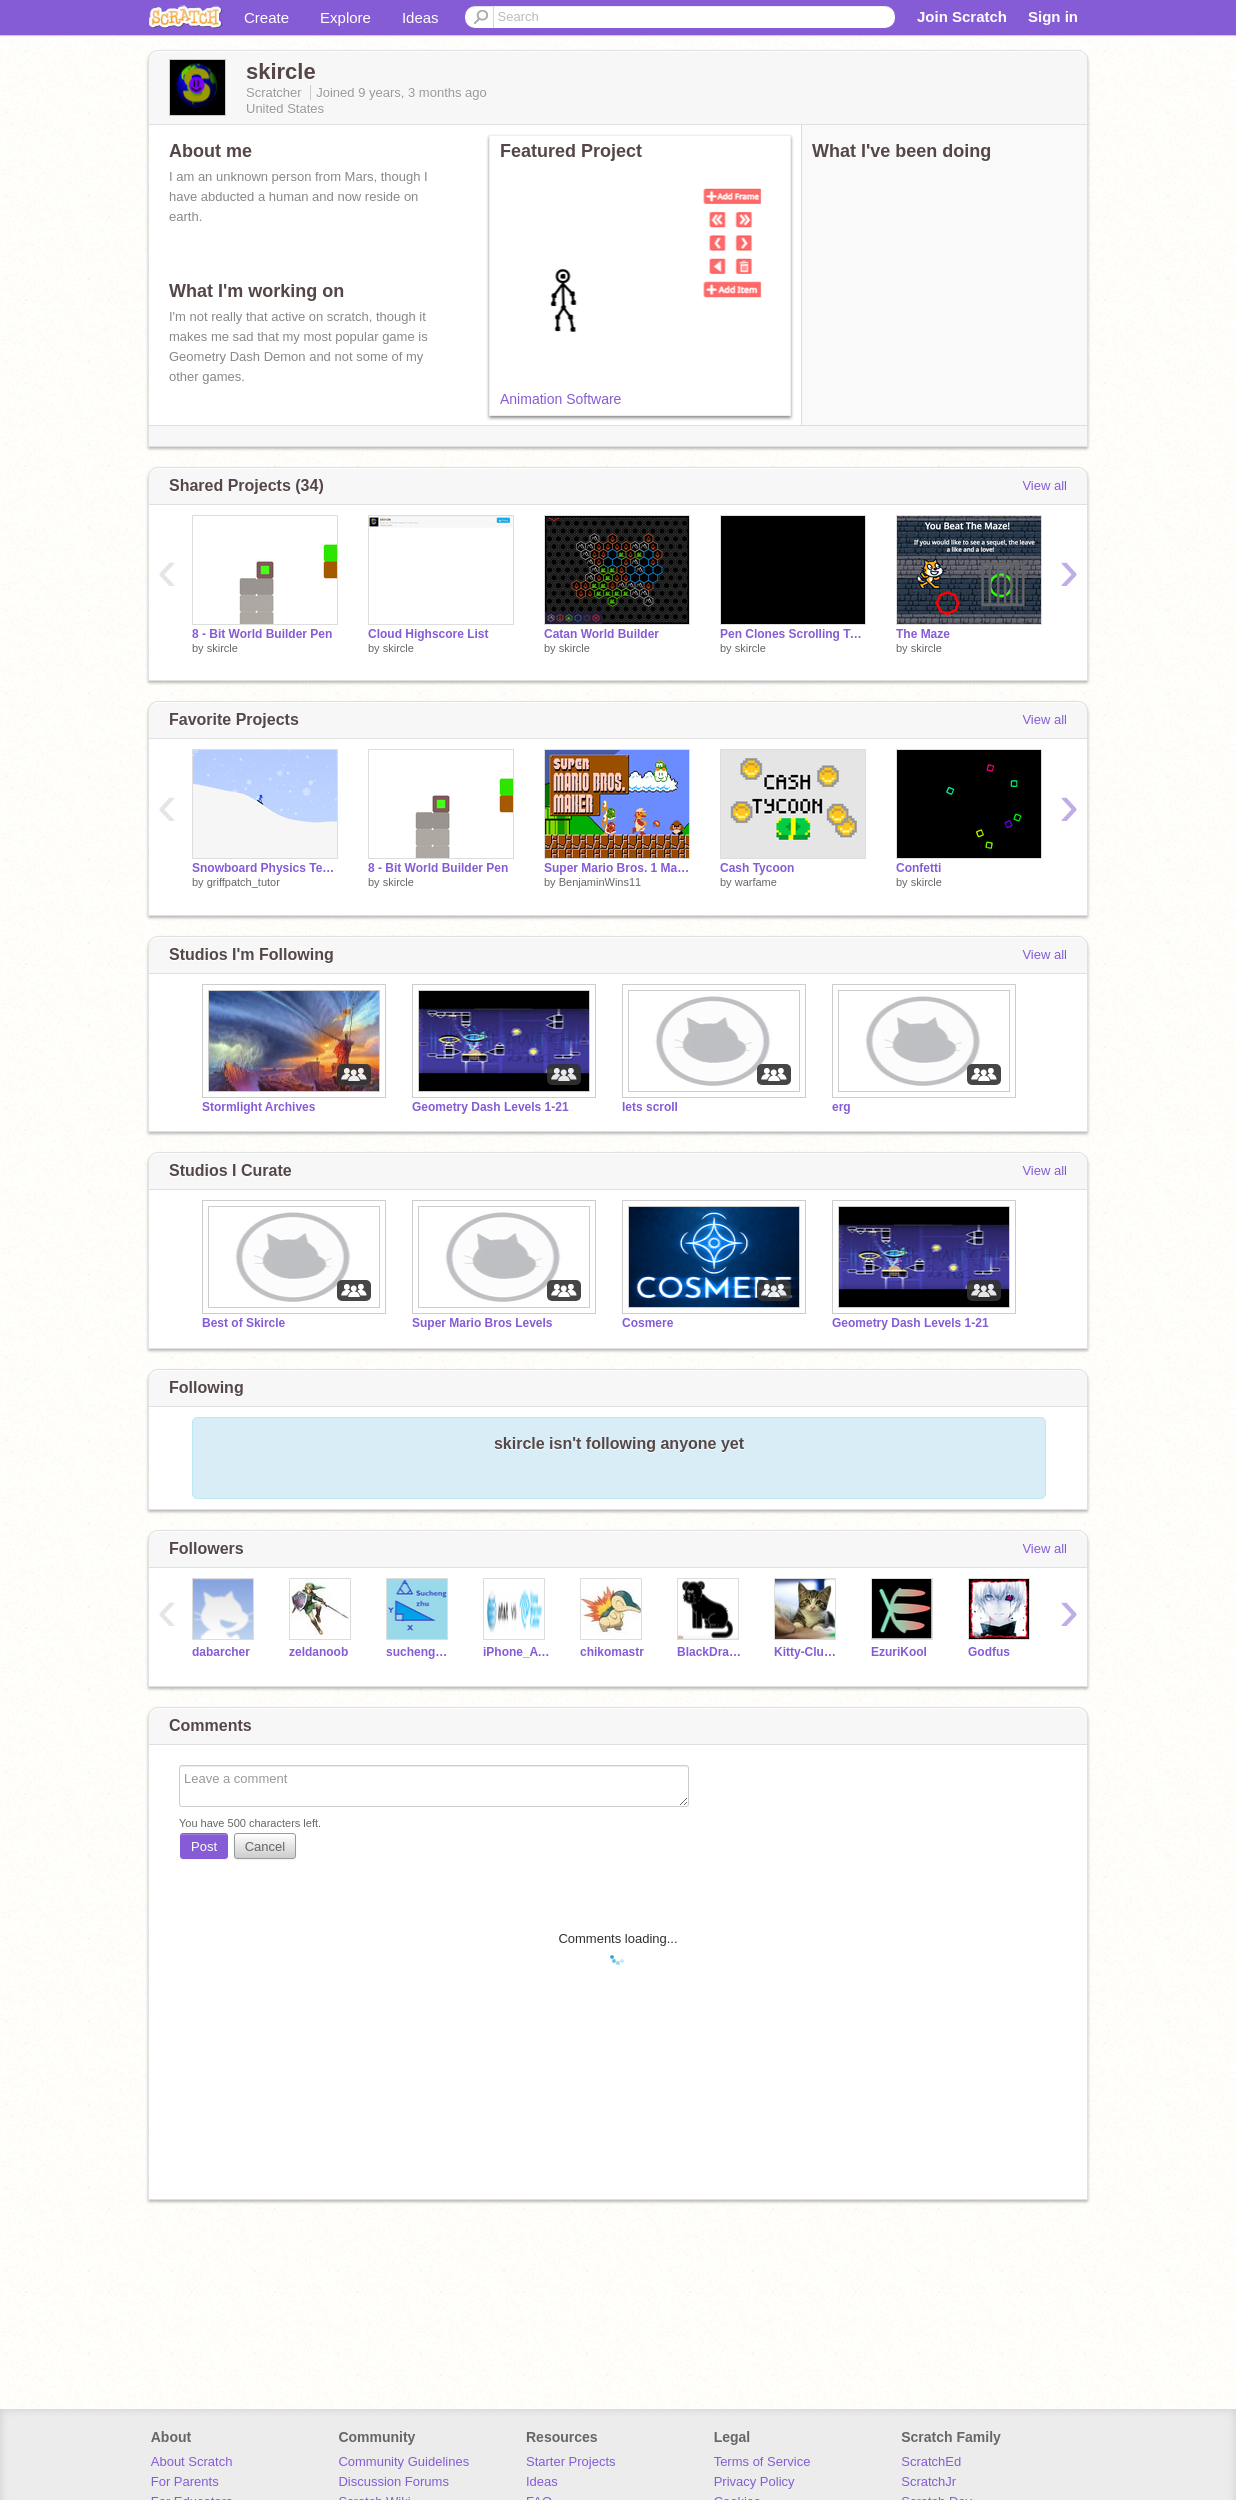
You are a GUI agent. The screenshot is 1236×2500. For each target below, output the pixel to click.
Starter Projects (571, 2461)
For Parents (185, 2481)
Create (266, 17)
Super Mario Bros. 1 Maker (617, 868)
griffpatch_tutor (243, 882)
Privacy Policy (754, 2481)
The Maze (923, 634)
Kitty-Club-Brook (807, 1652)
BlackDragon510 (710, 1652)
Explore (345, 17)
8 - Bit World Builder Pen (262, 634)
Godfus (989, 1652)
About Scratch (192, 2461)
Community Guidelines (403, 2461)
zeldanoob (318, 1652)
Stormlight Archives (258, 1107)
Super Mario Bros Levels (482, 1323)
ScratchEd (931, 2461)
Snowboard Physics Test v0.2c (265, 868)
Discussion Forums (393, 2481)
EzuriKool (899, 1652)
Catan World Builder (601, 634)
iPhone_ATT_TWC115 (516, 1652)
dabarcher (221, 1652)
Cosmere (647, 1323)
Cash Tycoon (757, 868)
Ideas (420, 17)
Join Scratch (962, 16)
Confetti (918, 868)
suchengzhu (419, 1652)
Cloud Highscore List (428, 634)
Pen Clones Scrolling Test (793, 634)
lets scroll (650, 1107)
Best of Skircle (243, 1323)
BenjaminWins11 (600, 882)
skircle (222, 648)
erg (841, 1107)
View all (1044, 485)
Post (204, 1846)
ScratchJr (928, 2481)
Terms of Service (762, 2461)
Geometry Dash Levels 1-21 (490, 1107)
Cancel (265, 1846)
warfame (756, 882)
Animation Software (560, 399)
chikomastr (612, 1652)
